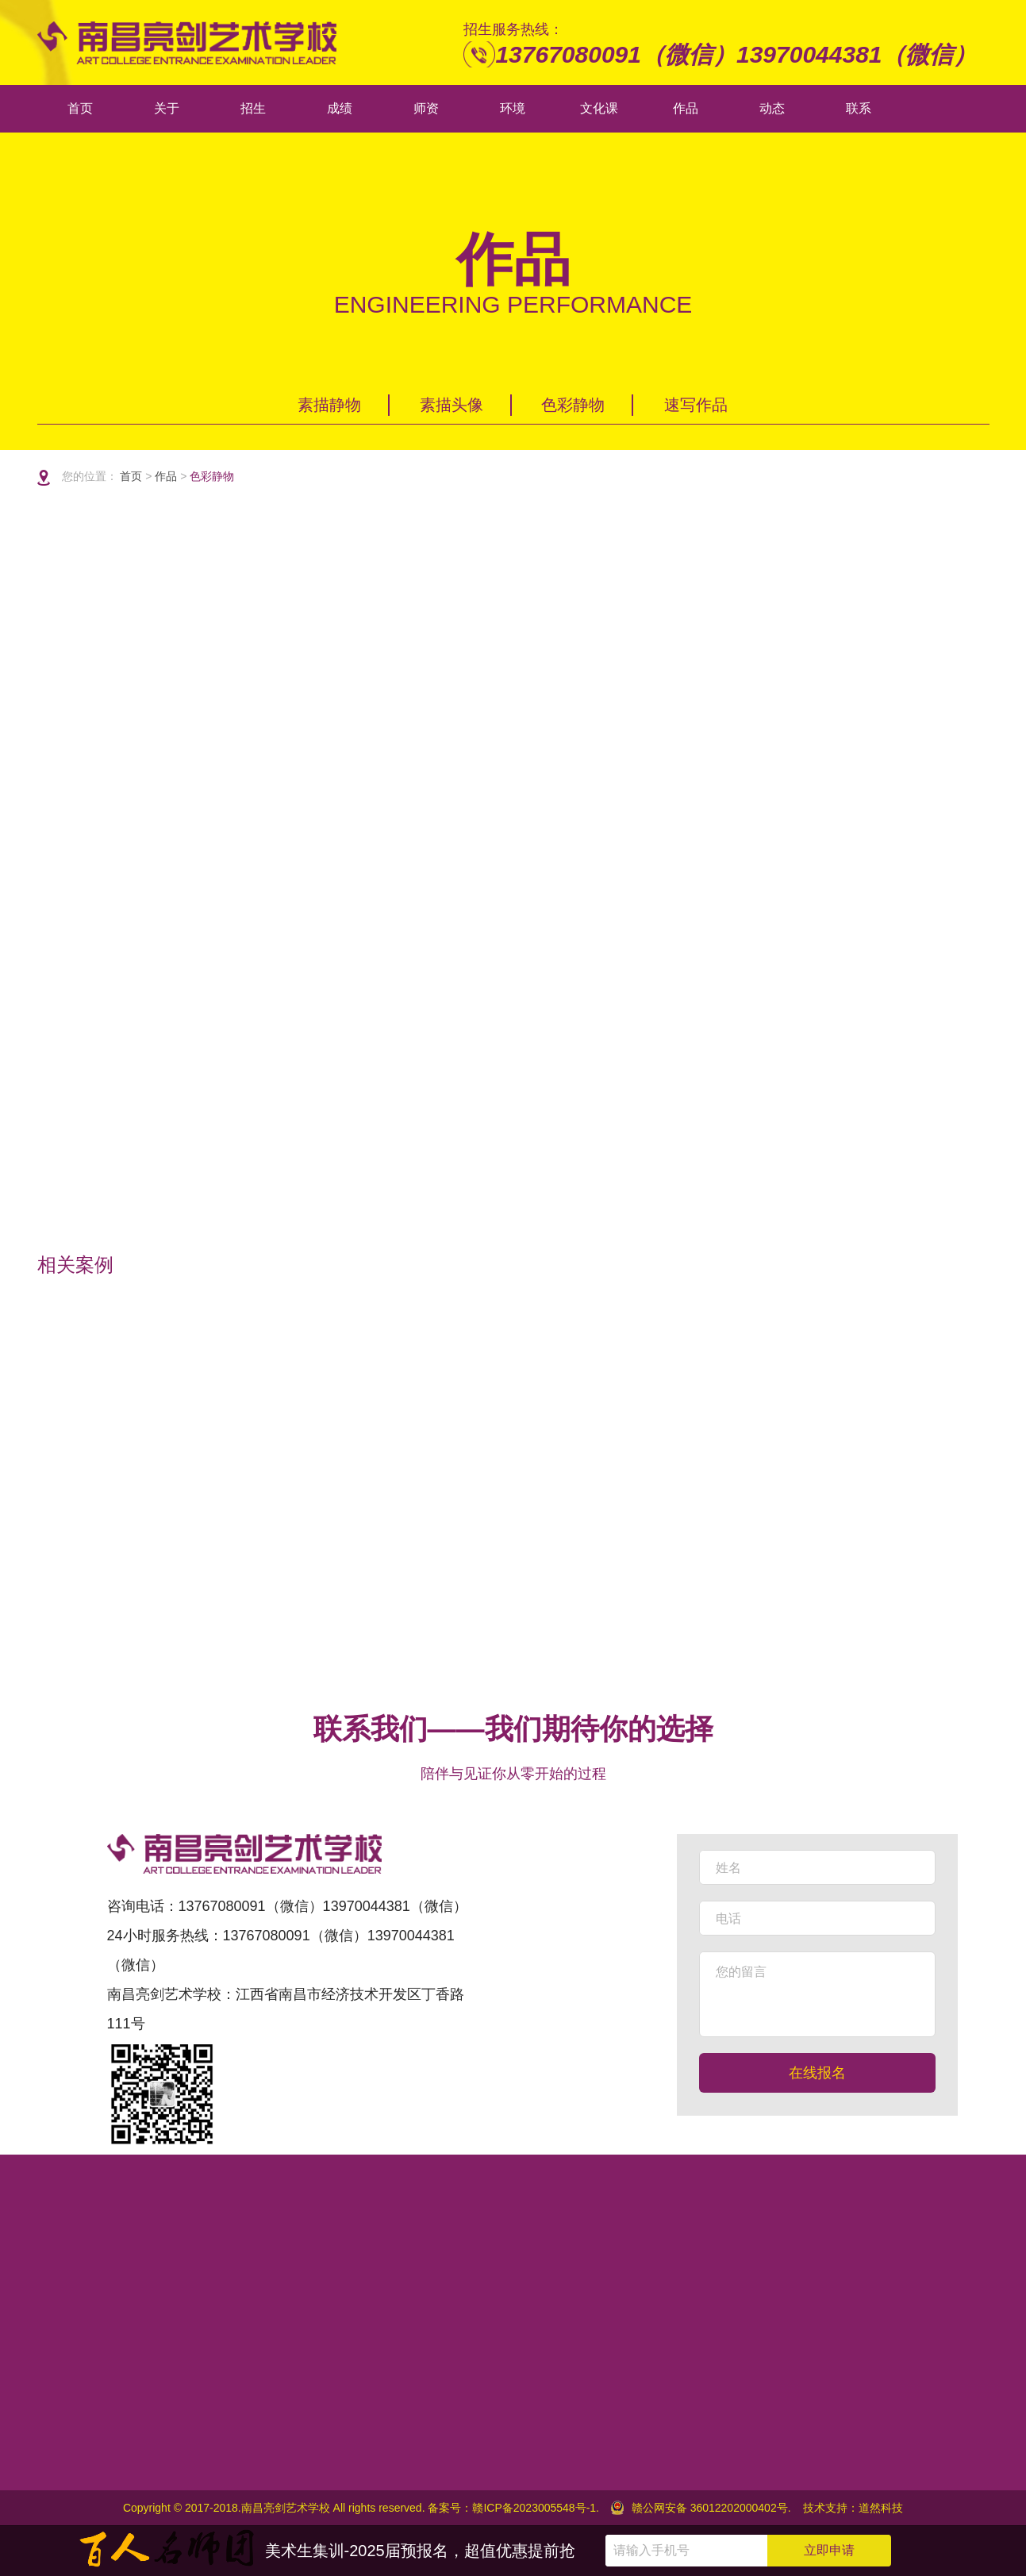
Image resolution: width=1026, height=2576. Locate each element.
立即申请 (829, 2550)
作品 (159, 476)
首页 (125, 476)
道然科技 (881, 2507)
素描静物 (329, 400)
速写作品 (696, 400)
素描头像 (451, 400)
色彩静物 (573, 400)
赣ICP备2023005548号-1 (534, 2507)
